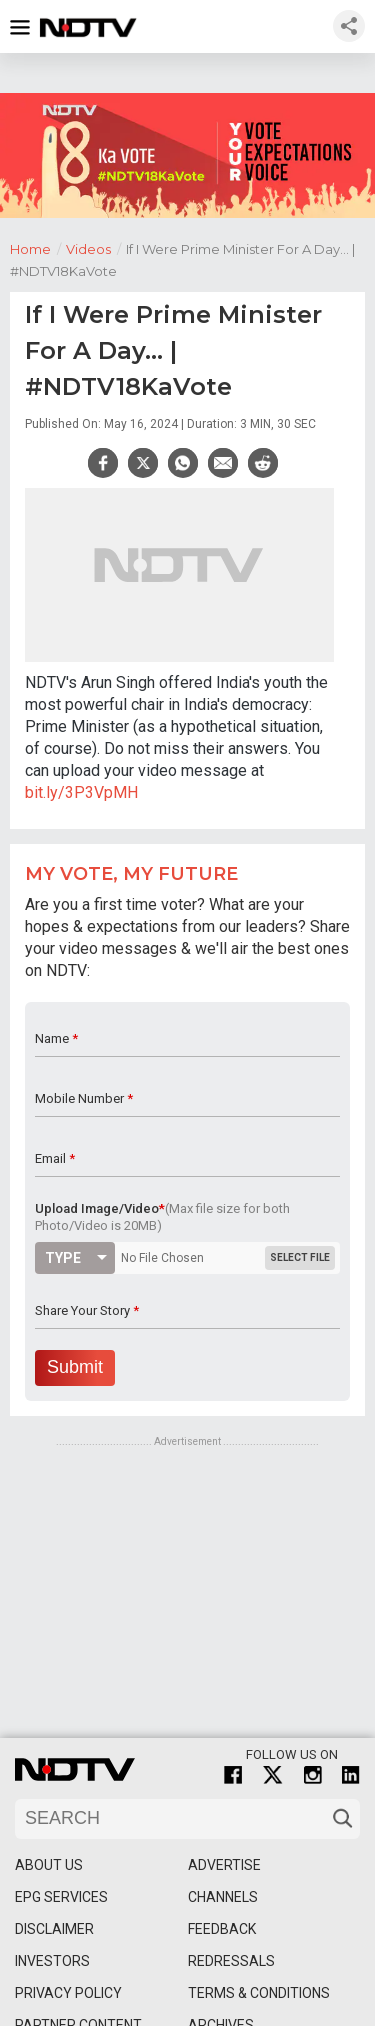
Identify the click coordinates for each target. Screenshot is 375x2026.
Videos (96, 247)
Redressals (231, 1961)
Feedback (222, 1929)
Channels (223, 1897)
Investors (52, 1961)
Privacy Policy (68, 1993)
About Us (49, 1865)
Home (38, 247)
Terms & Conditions (259, 1993)
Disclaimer (54, 1929)
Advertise (224, 1865)
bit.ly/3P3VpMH (81, 792)
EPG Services (61, 1897)
